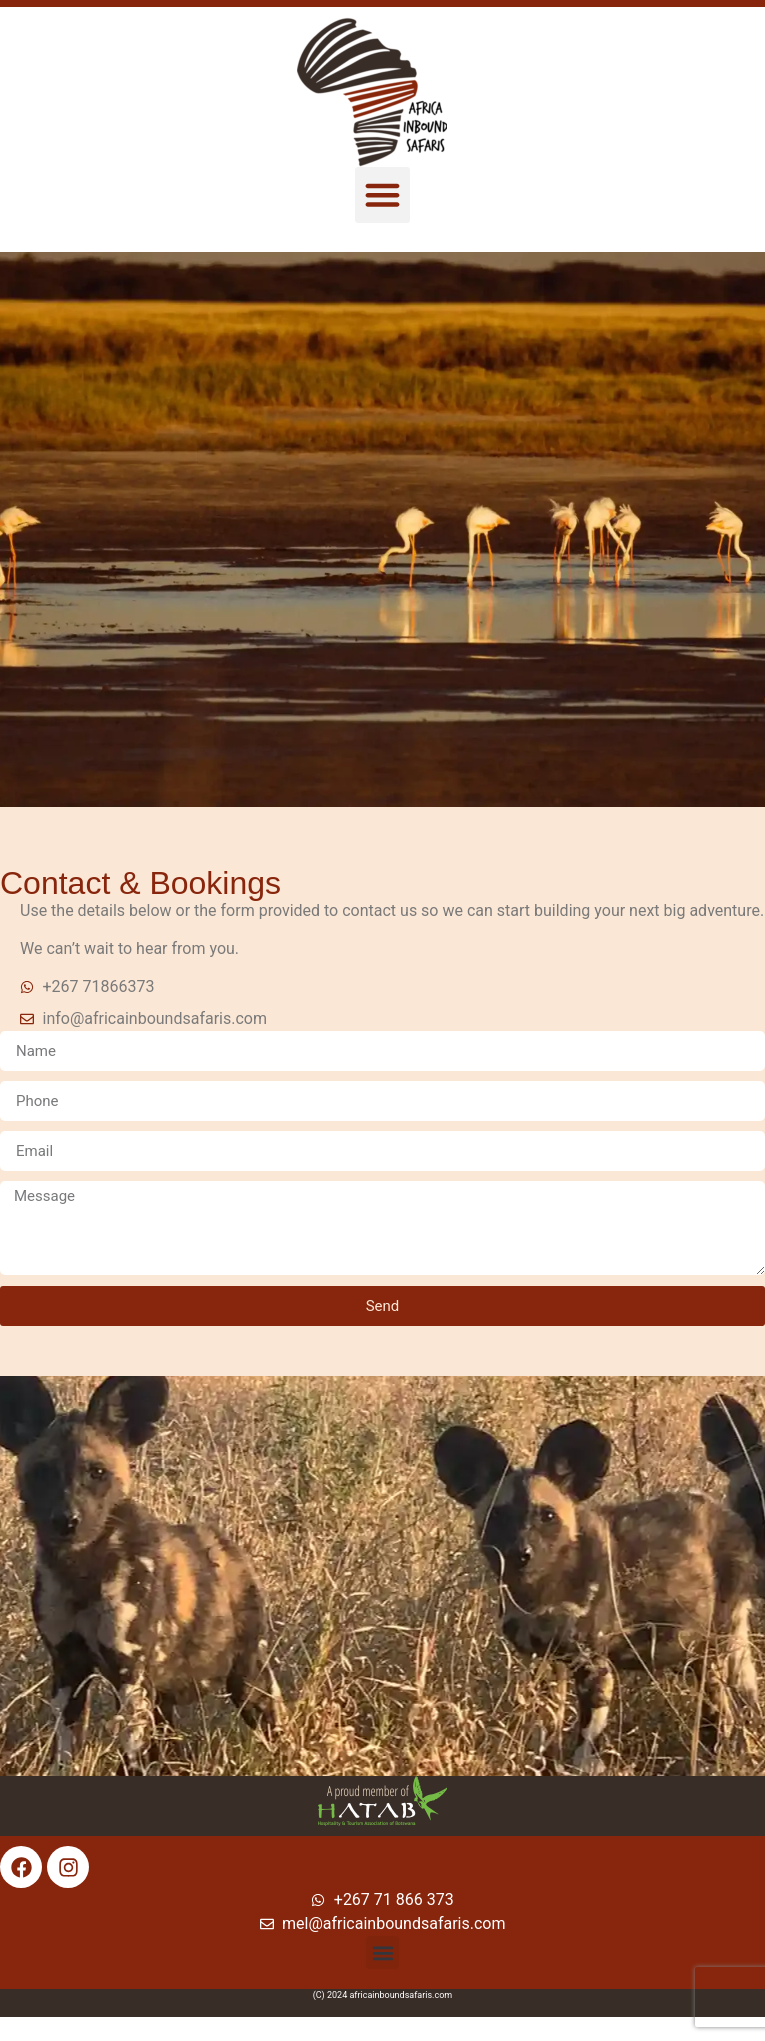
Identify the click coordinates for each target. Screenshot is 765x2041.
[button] (383, 195)
